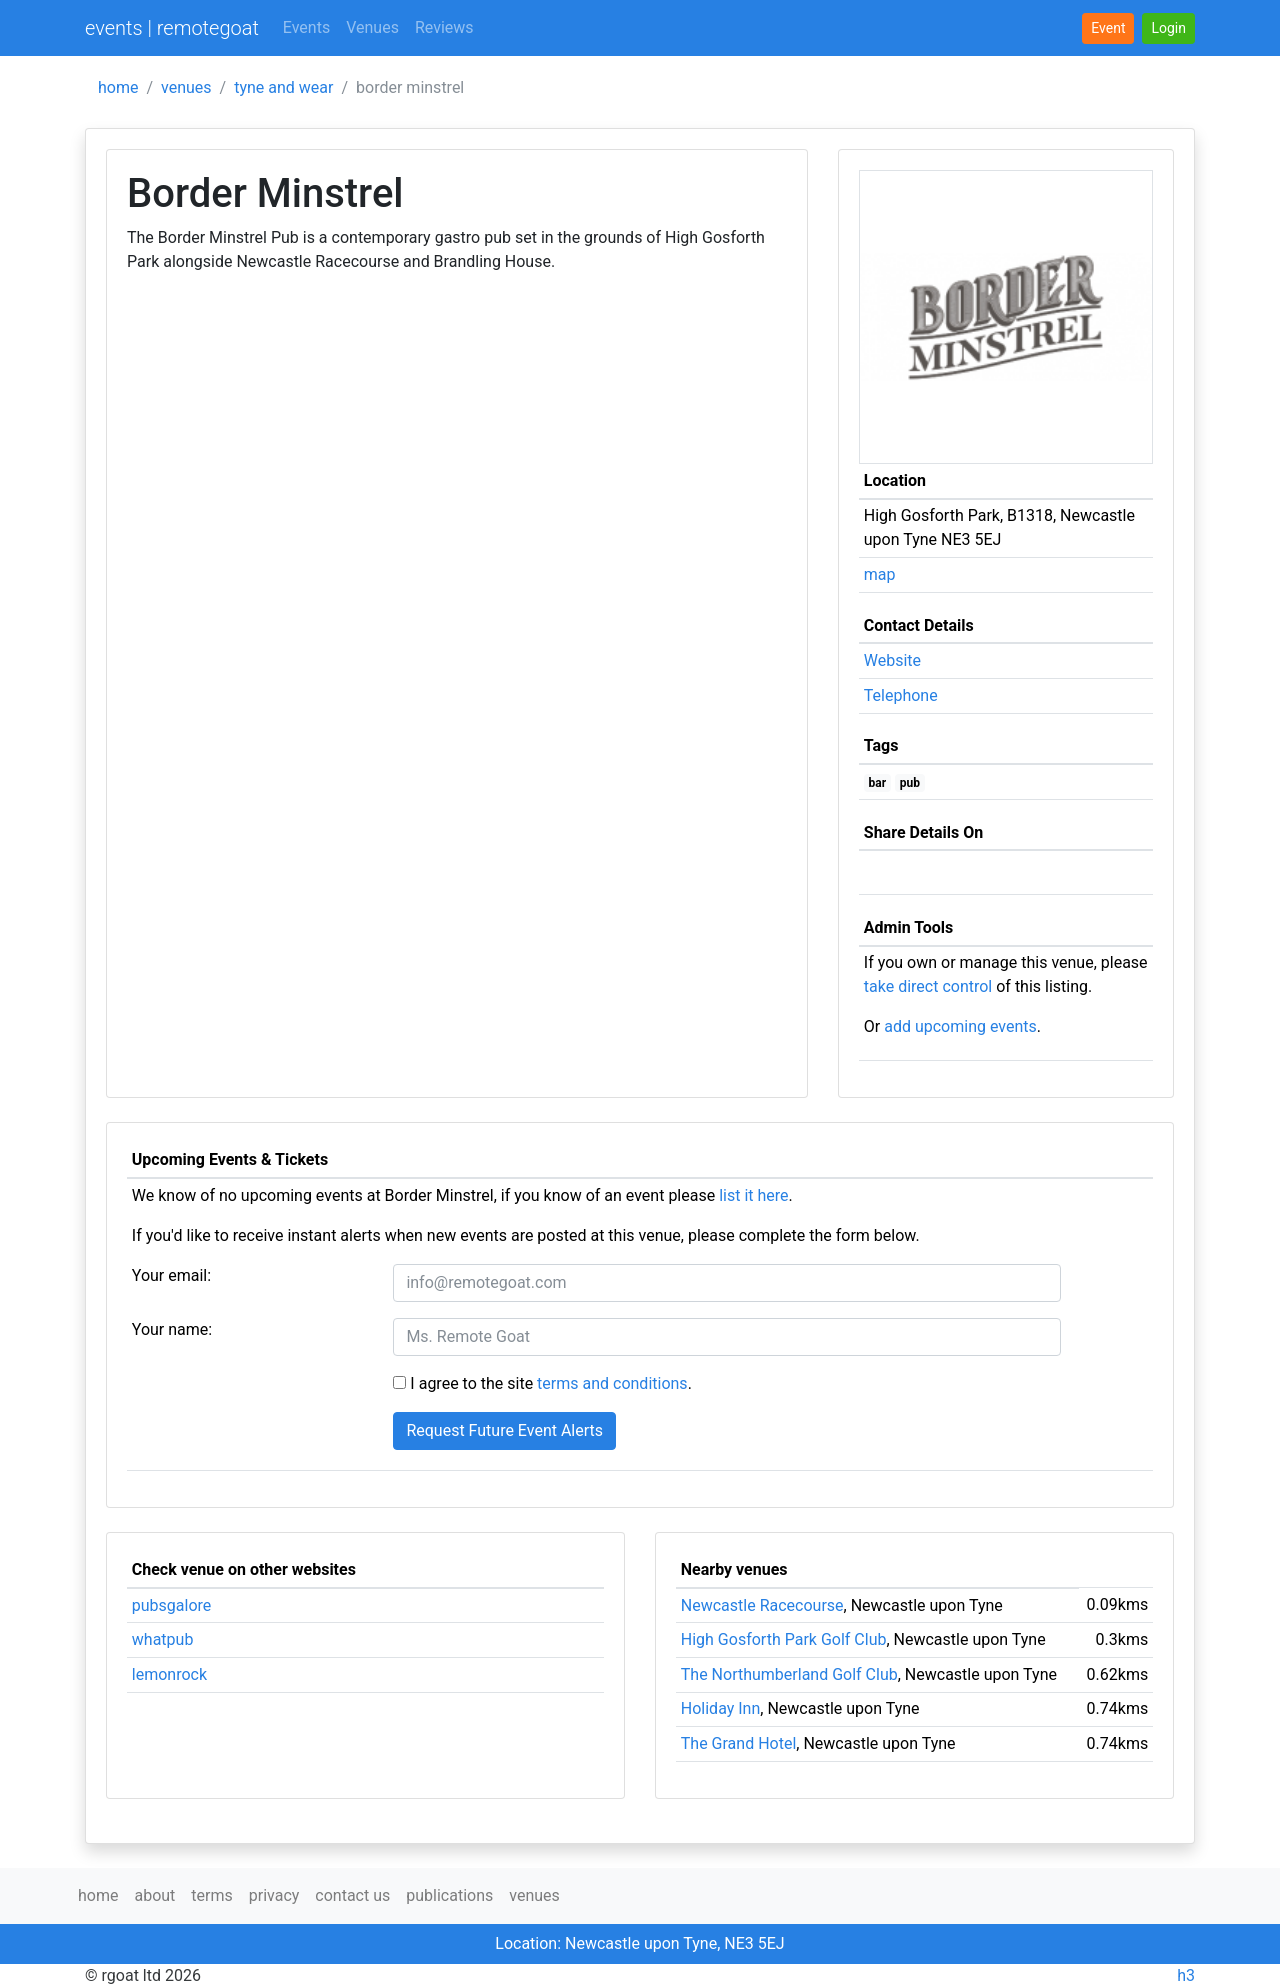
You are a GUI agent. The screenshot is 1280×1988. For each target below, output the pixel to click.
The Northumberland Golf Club (789, 1674)
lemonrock (169, 1674)
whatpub (163, 1639)
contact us (352, 1895)
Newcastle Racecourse (762, 1605)
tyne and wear (283, 87)
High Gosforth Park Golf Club (784, 1639)
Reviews (444, 27)
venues (186, 87)
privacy (274, 1895)
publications (449, 1895)
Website (892, 660)
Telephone (901, 695)
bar (878, 783)
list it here (753, 1195)
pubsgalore (172, 1605)
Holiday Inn (721, 1708)
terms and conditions (612, 1383)
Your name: (172, 1329)
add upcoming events (960, 1026)
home (118, 87)
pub (910, 783)
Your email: (171, 1275)
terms (211, 1895)
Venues (372, 27)
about (154, 1895)
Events (306, 27)
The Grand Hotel (739, 1743)
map (880, 574)
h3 (1186, 1975)
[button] (1168, 28)
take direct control (928, 986)
